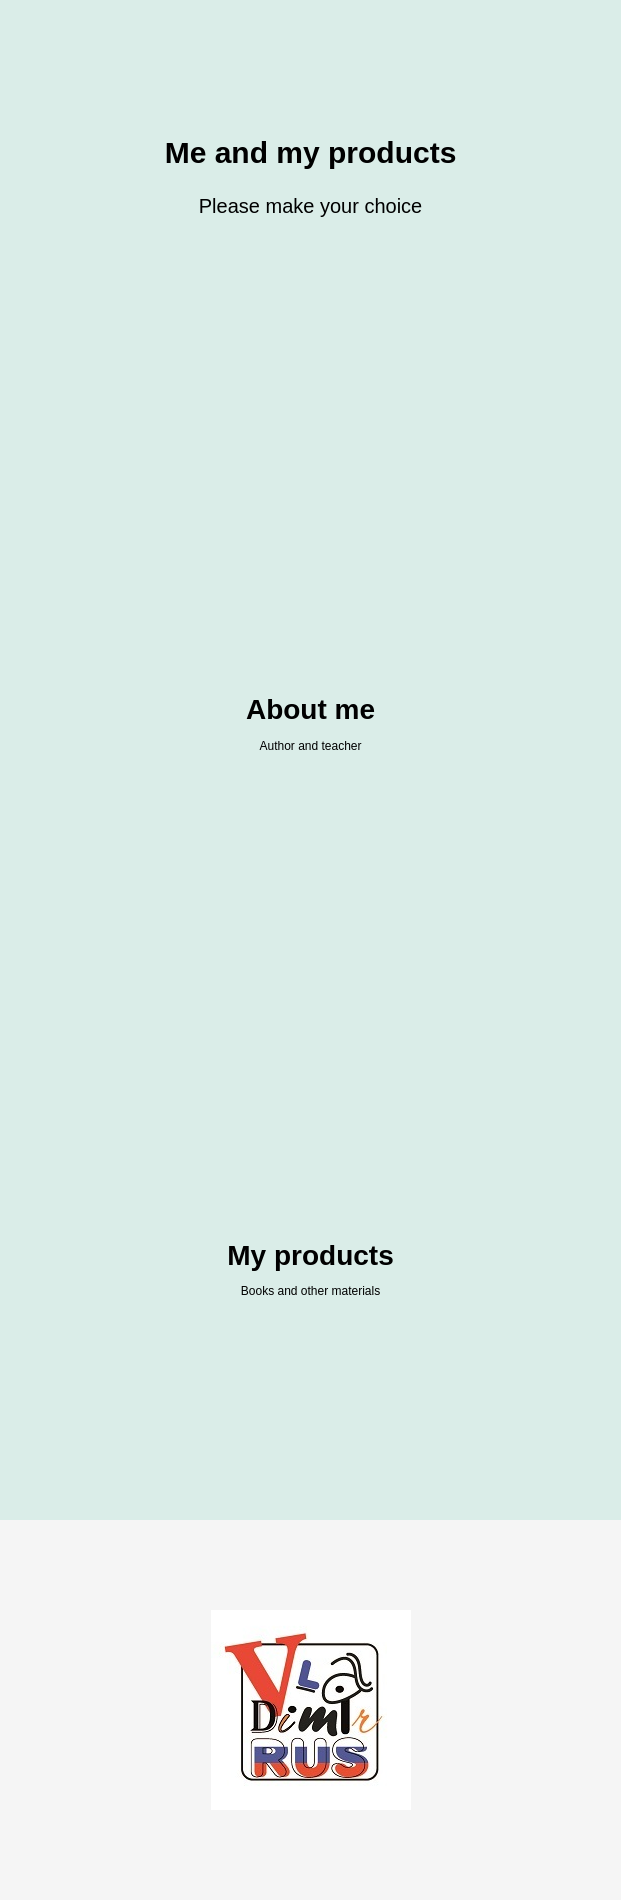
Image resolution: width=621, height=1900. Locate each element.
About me (310, 709)
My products (310, 1255)
